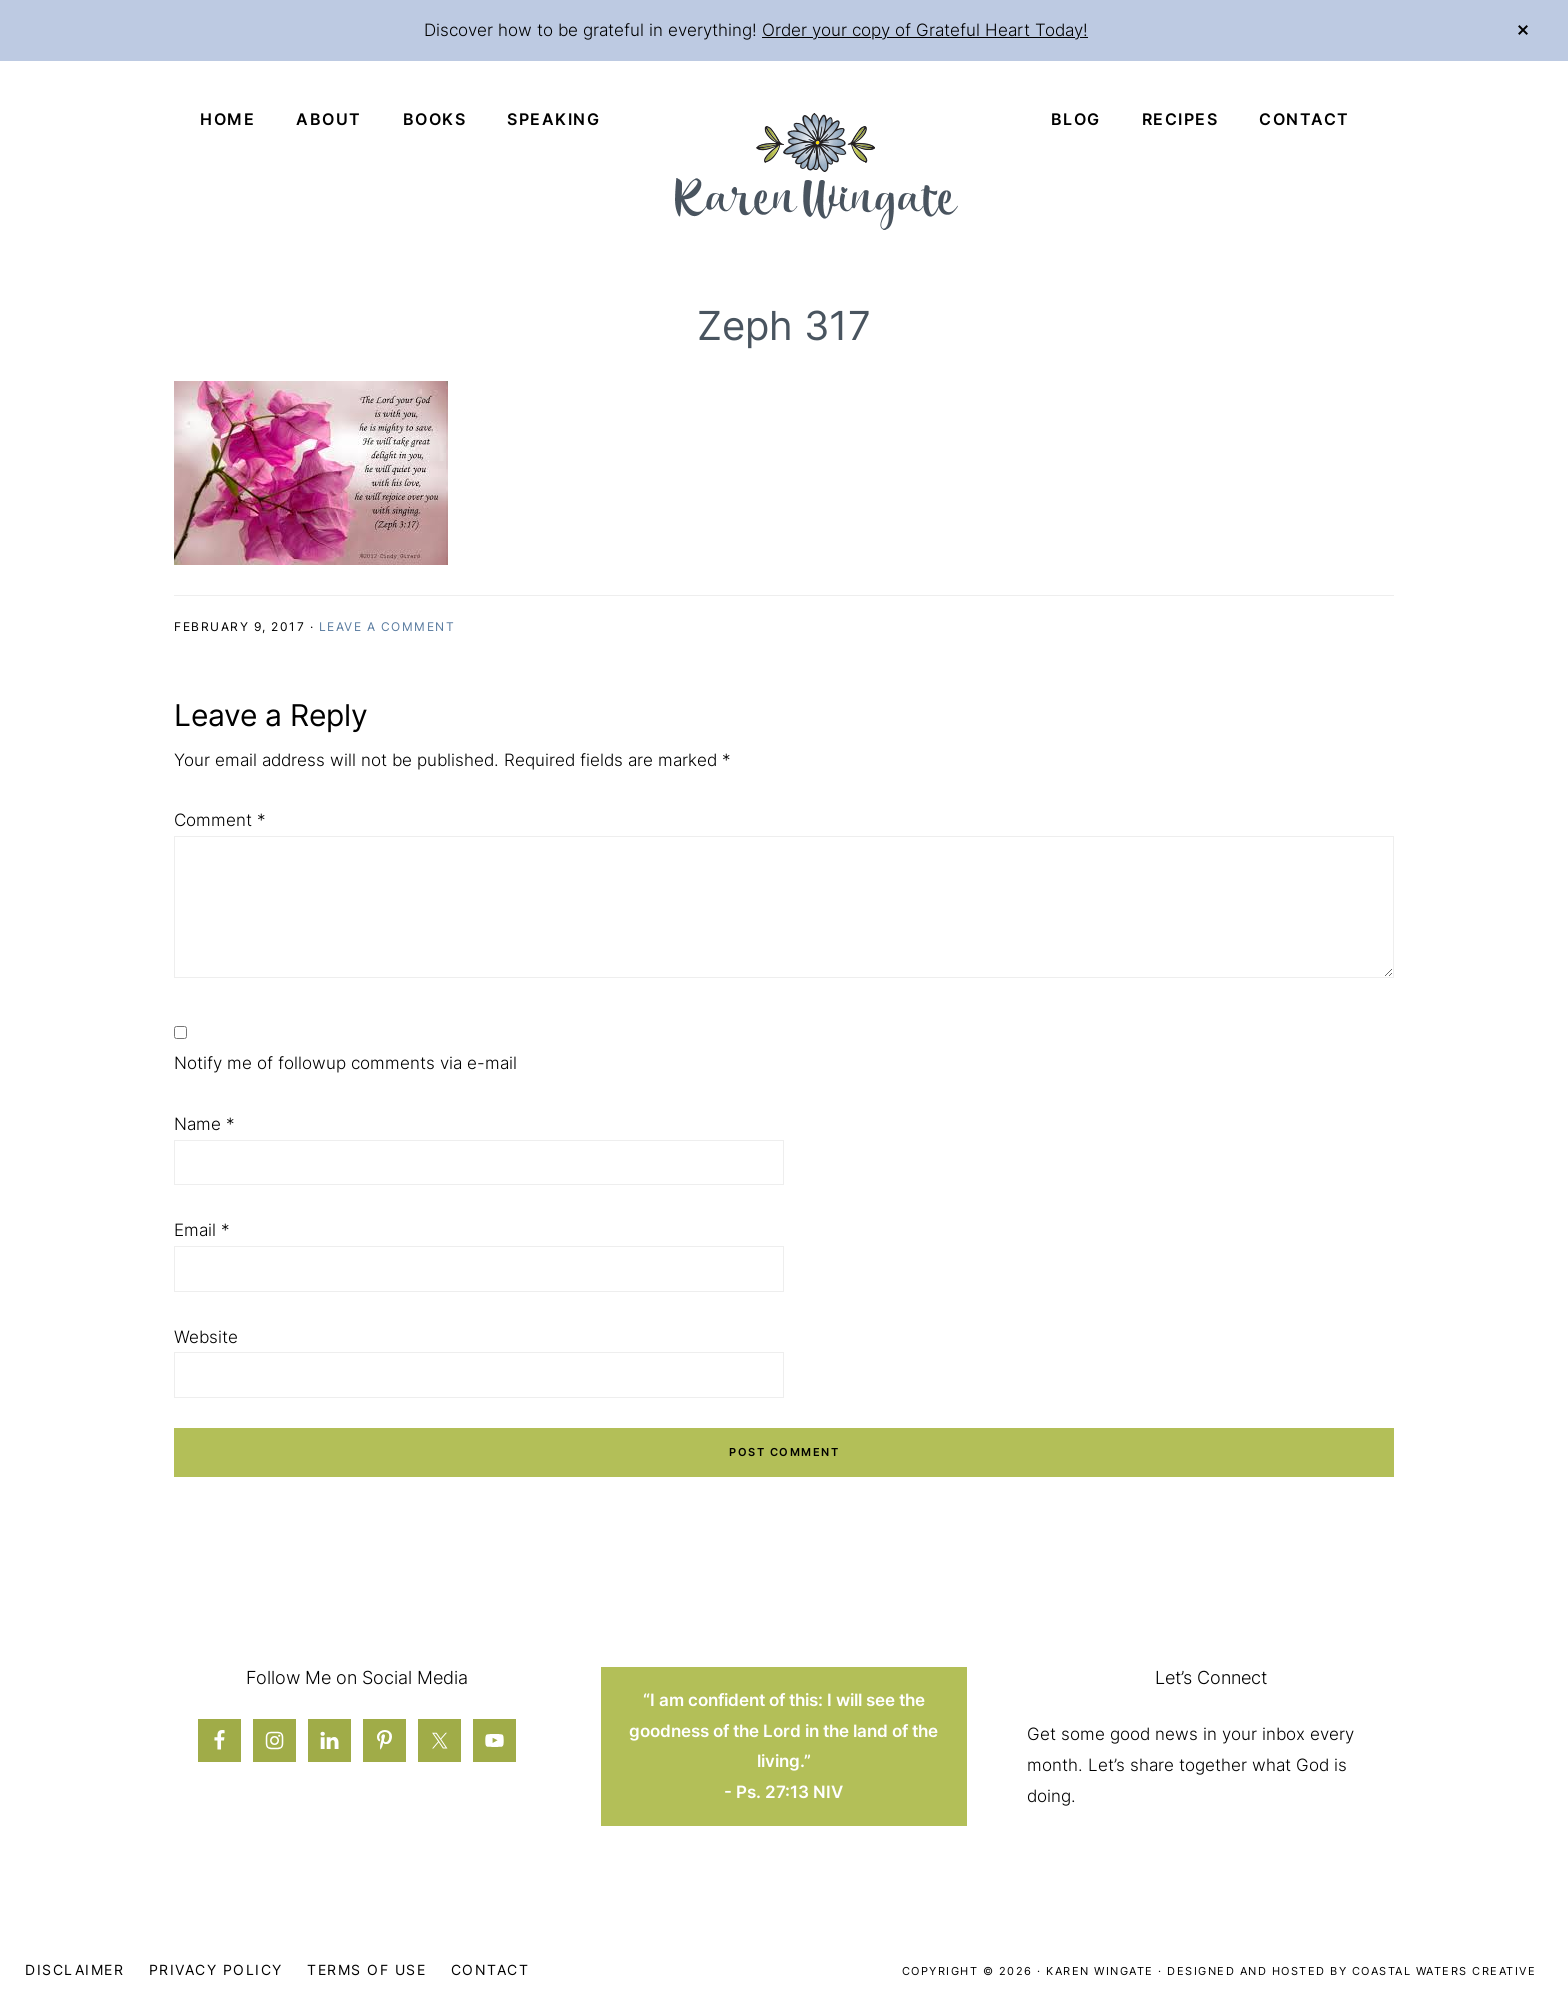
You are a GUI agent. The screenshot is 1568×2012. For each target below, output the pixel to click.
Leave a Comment (387, 626)
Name (204, 1124)
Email (202, 1230)
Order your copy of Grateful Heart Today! (925, 30)
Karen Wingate (1100, 1971)
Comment (220, 820)
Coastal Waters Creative (1444, 1971)
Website (206, 1337)
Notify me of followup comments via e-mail (345, 1063)
